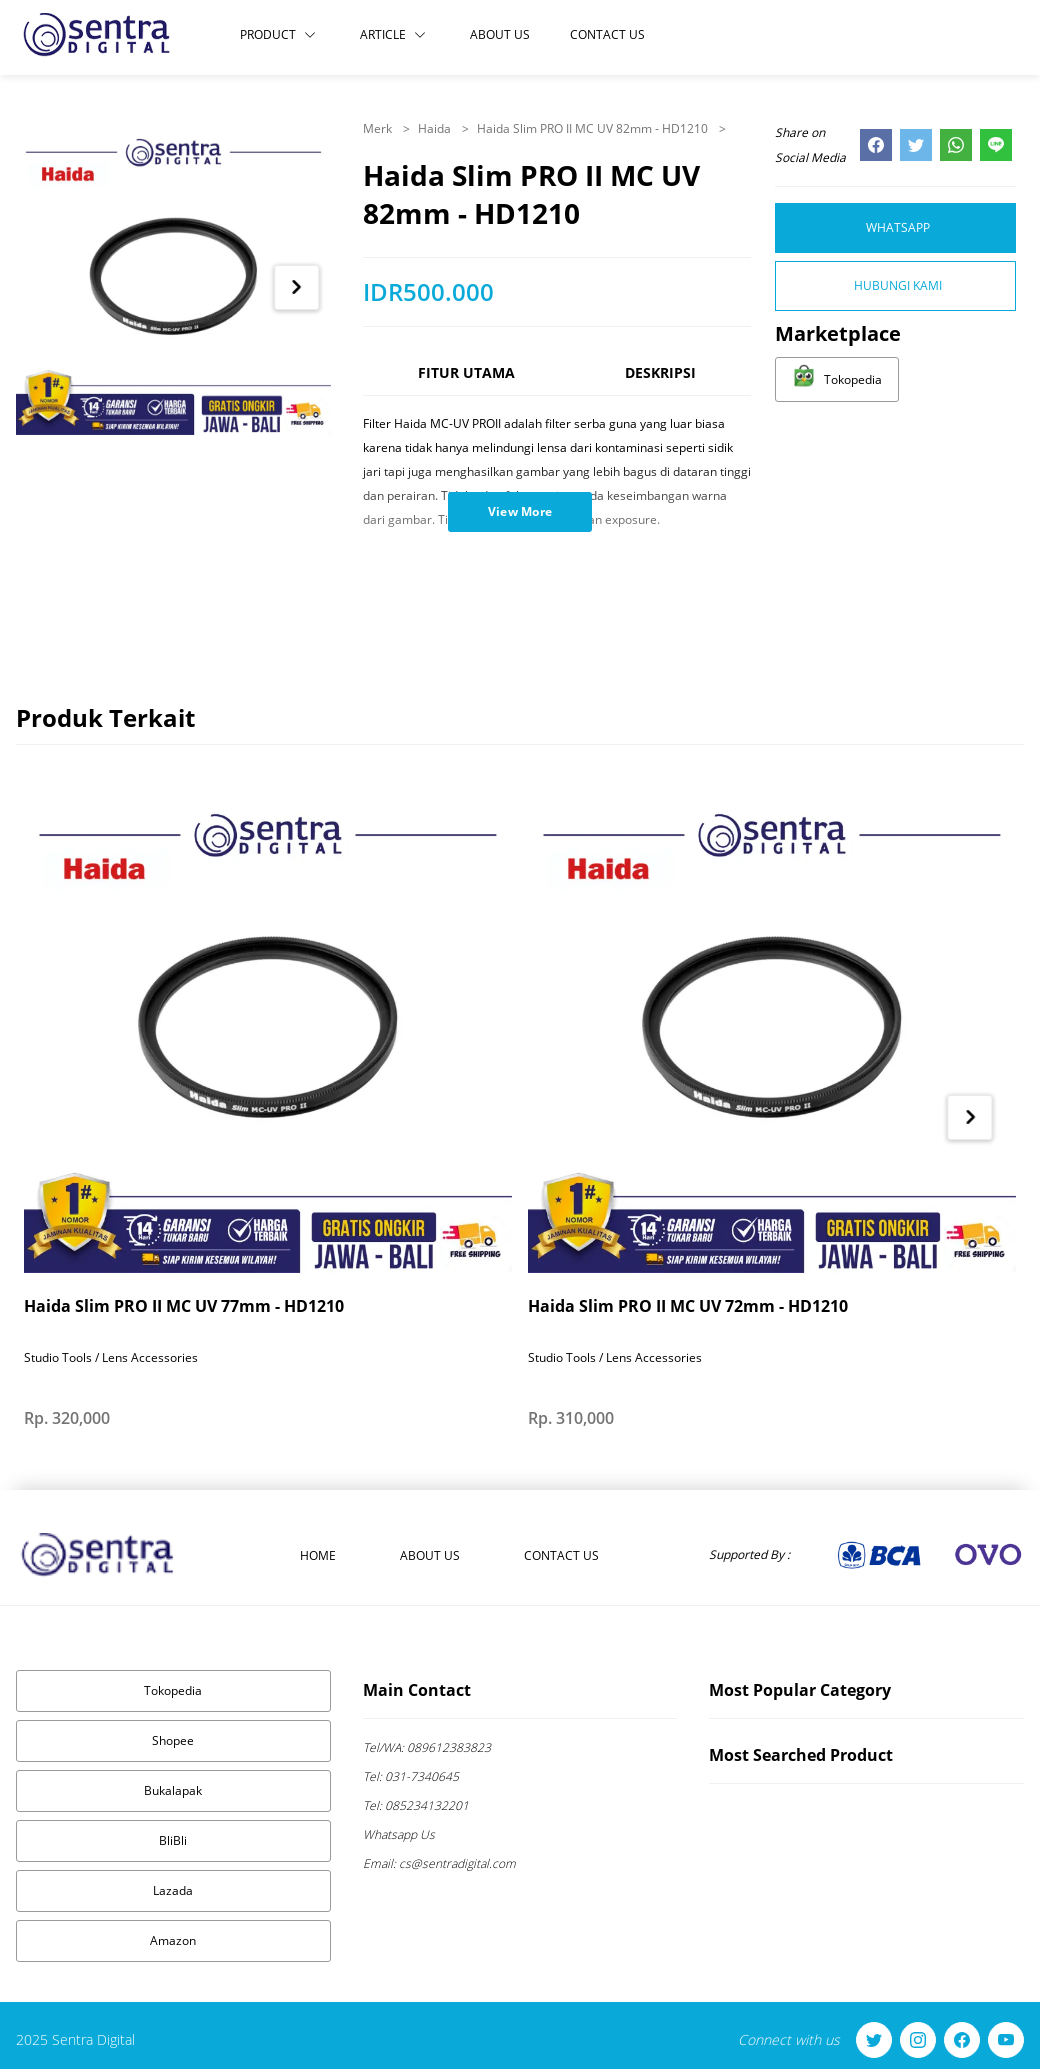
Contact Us (607, 34)
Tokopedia (173, 1690)
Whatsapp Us (399, 1834)
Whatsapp (898, 227)
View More (520, 511)
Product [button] (278, 34)
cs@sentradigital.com (439, 1863)
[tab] (466, 381)
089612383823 (427, 1747)
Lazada (173, 1890)
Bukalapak (173, 1790)
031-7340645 (411, 1776)
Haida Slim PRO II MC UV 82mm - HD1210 (594, 128)
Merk (379, 128)
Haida (436, 128)
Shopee (173, 1740)
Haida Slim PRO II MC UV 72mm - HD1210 (688, 1306)
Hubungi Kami (898, 285)
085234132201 (416, 1805)
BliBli (173, 1840)
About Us (500, 34)
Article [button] (393, 34)
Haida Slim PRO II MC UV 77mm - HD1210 (184, 1306)
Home (318, 1555)
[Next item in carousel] (296, 287)
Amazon (173, 1940)
